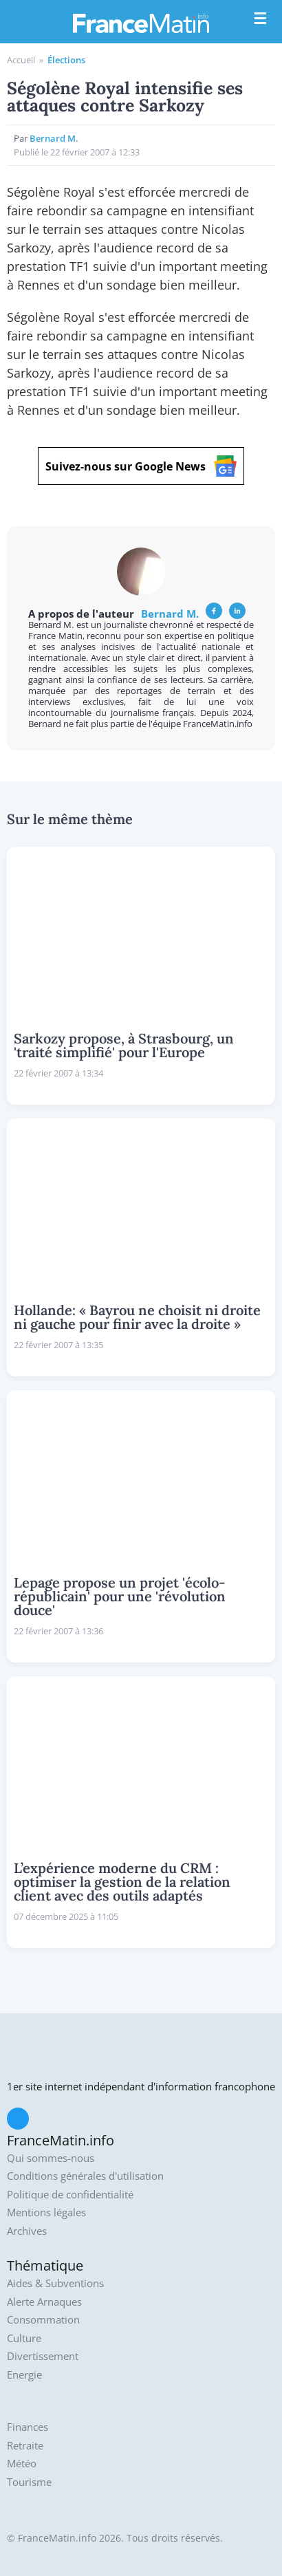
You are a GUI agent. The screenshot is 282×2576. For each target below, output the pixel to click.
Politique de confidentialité (70, 2194)
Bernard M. (54, 138)
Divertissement (42, 2356)
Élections (66, 60)
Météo (21, 2463)
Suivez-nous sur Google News (141, 466)
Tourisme (29, 2482)
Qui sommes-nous (50, 2158)
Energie (24, 2374)
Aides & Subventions (55, 2283)
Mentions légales (46, 2212)
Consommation (43, 2319)
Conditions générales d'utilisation (85, 2176)
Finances (27, 2427)
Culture (24, 2338)
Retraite (25, 2445)
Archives (27, 2231)
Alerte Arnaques (44, 2301)
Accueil (21, 60)
